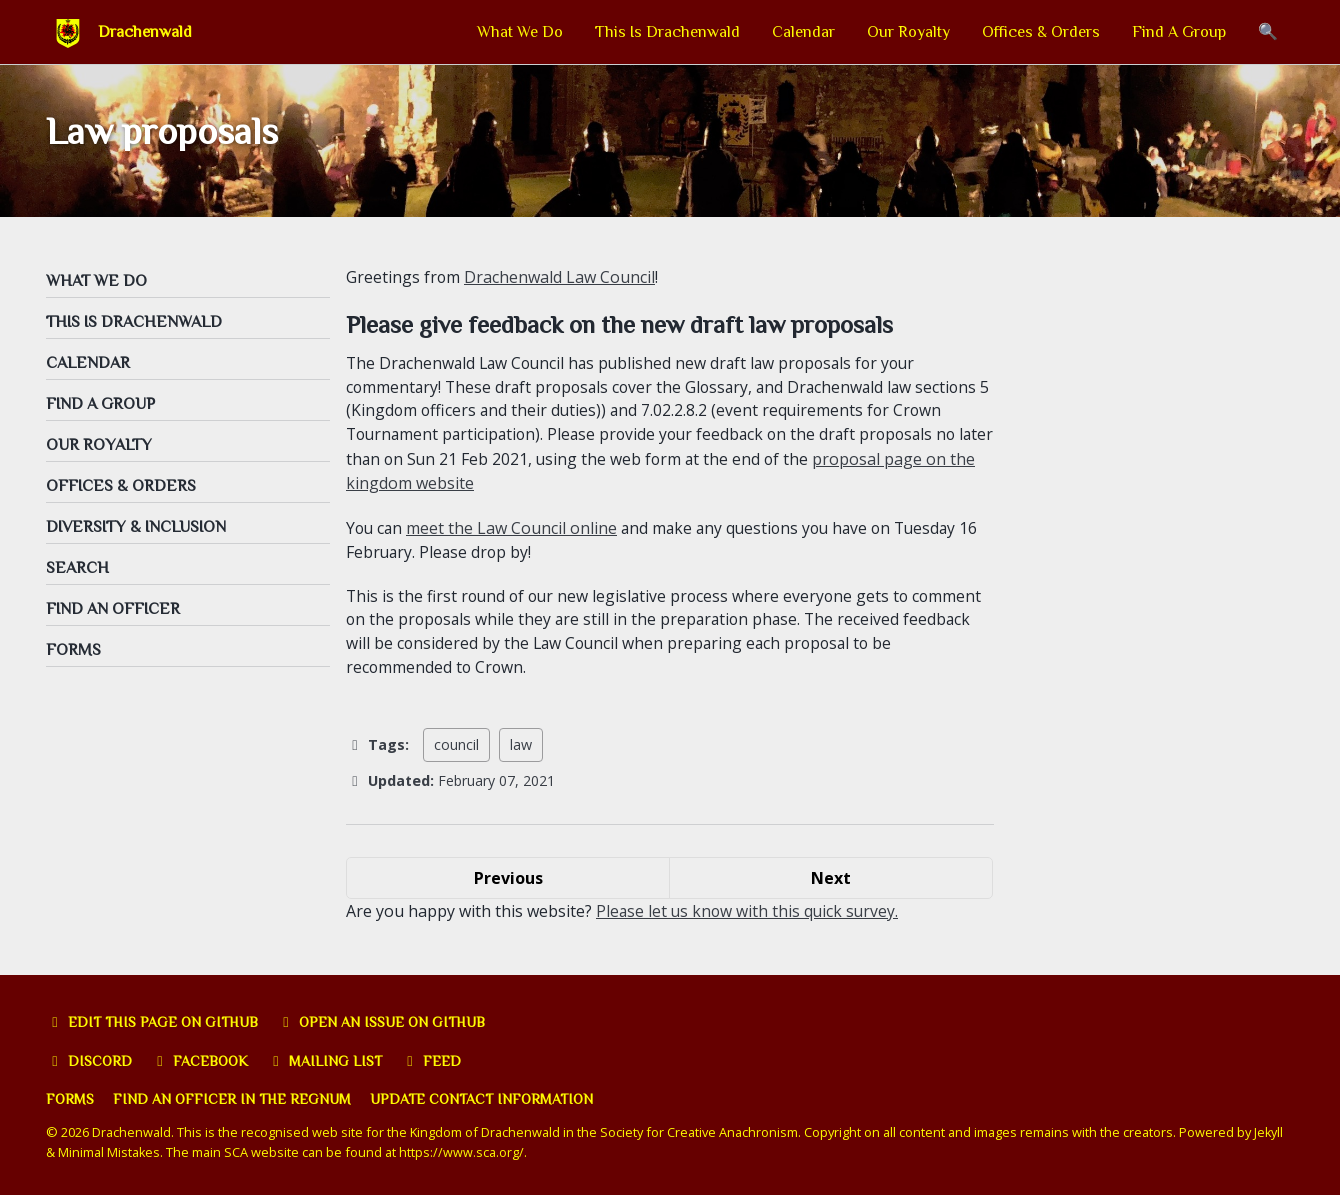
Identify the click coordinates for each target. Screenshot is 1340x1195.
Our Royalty (908, 32)
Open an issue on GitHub (385, 1023)
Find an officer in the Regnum (234, 1101)
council (456, 750)
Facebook (201, 1062)
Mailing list (327, 1062)
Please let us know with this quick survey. (749, 916)
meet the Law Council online (514, 532)
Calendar (803, 32)
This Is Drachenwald (667, 32)
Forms (70, 1101)
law (521, 750)
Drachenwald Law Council (560, 280)
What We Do (520, 32)
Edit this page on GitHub (153, 1023)
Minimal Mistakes (109, 1153)
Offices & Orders (1041, 32)
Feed (434, 1062)
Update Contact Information (486, 1101)
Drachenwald (145, 32)
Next (831, 883)
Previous (508, 883)
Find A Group (1179, 32)
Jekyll (1269, 1134)
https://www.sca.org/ (462, 1153)
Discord (89, 1062)
